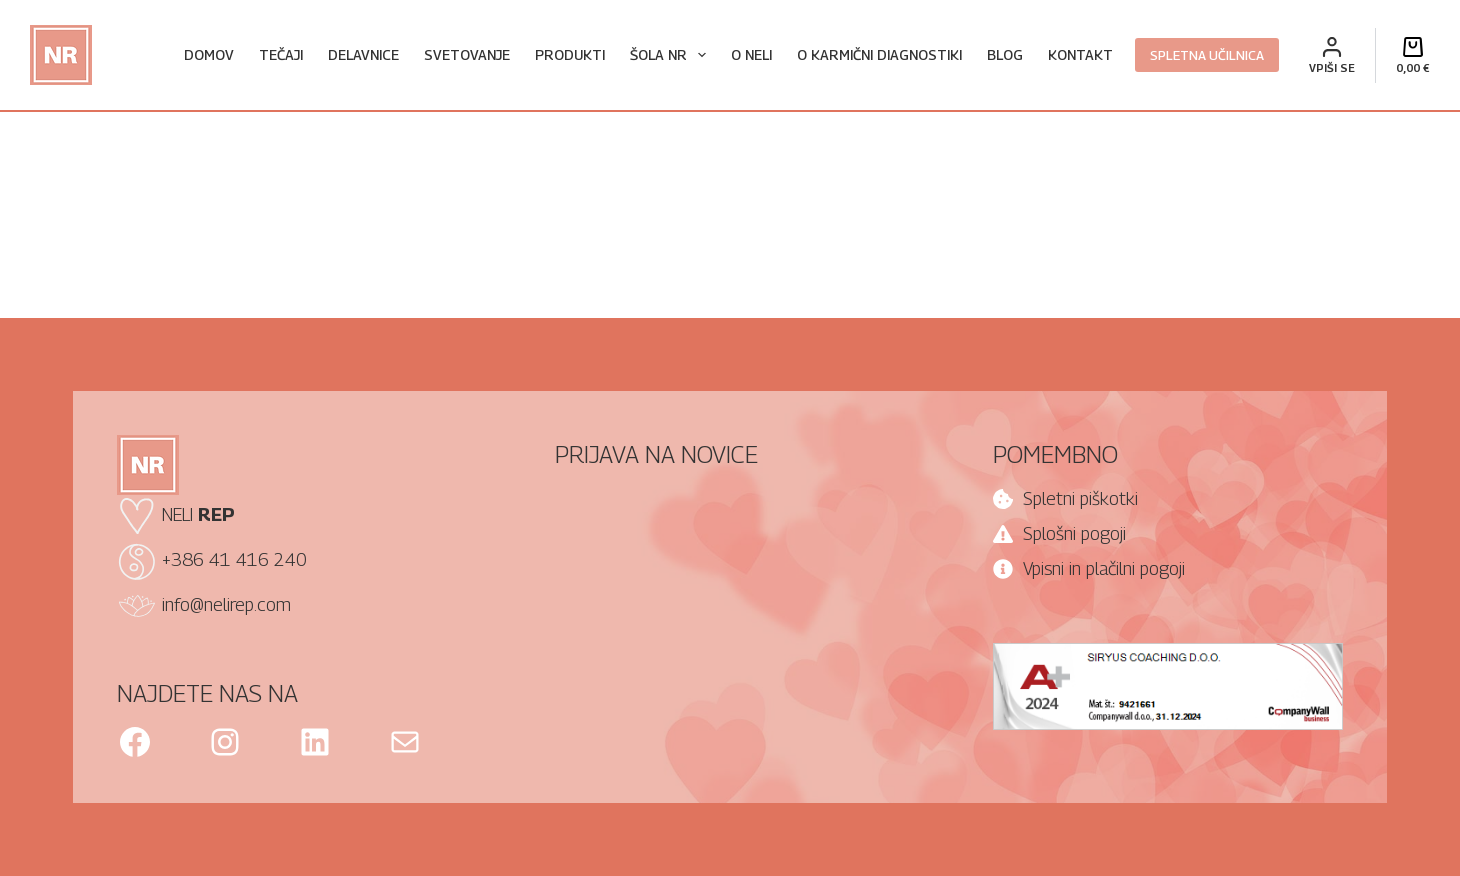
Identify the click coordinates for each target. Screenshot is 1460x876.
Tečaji (281, 54)
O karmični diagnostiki (879, 54)
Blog (1005, 54)
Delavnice (363, 54)
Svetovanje (467, 54)
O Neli (751, 54)
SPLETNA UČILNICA (1207, 55)
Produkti (570, 54)
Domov (209, 54)
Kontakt (1080, 54)
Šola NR (672, 55)
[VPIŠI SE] (1332, 55)
